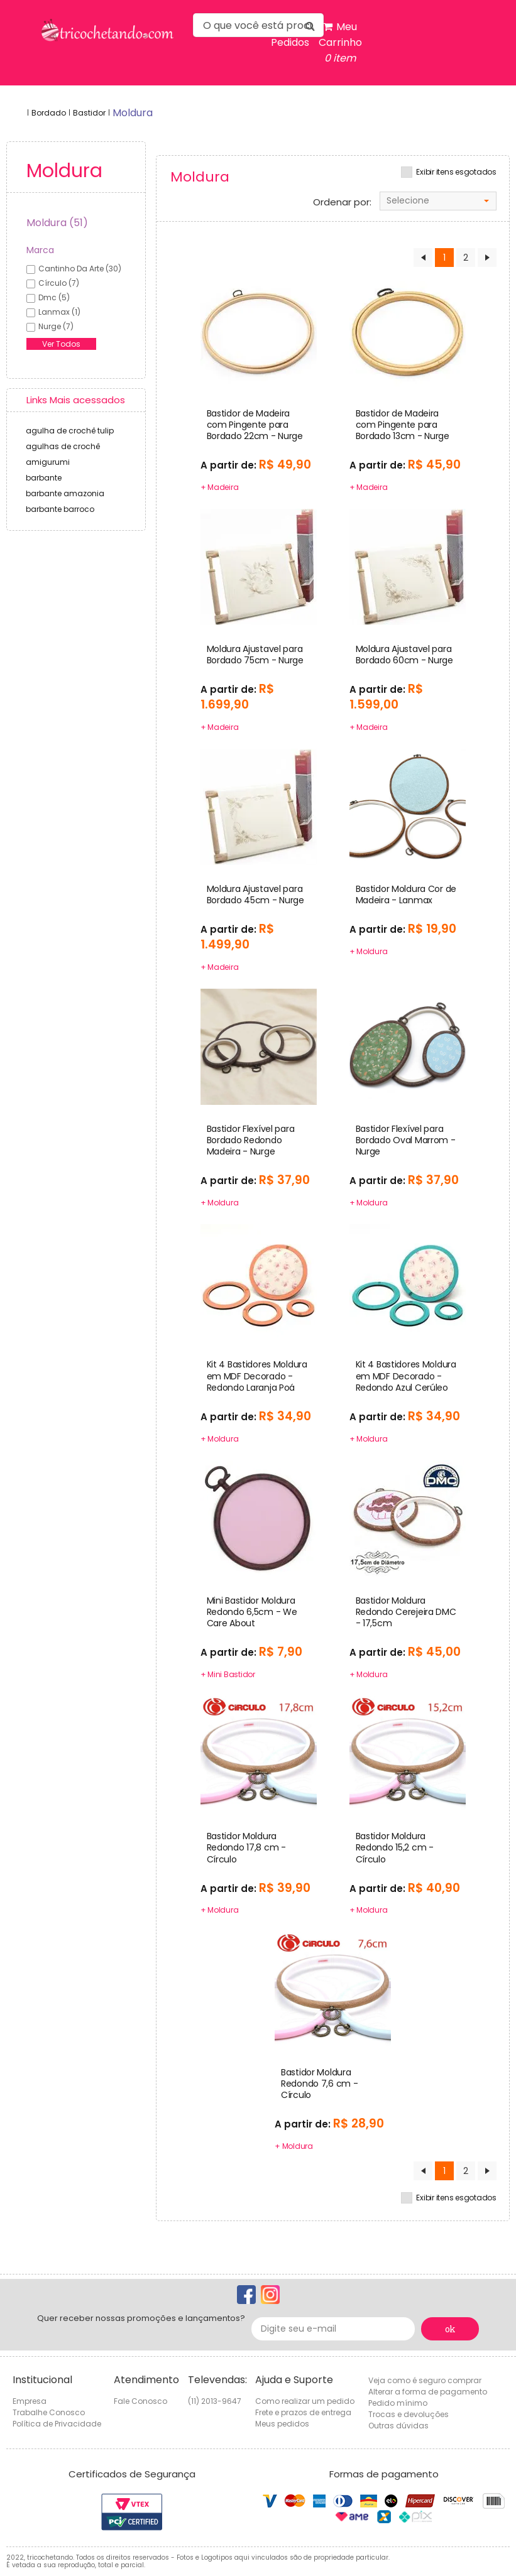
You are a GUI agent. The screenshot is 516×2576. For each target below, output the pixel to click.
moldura (133, 113)
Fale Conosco (140, 2401)
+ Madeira (219, 487)
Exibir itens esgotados (456, 172)
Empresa (30, 2401)
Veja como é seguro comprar (424, 2380)
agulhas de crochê (63, 446)
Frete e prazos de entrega (303, 2412)
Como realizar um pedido (304, 2401)
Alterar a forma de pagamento (427, 2391)
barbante (44, 477)
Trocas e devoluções (408, 2414)
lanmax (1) (59, 312)
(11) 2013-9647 (214, 2401)
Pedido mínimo (397, 2403)
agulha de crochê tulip (70, 430)
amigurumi (48, 462)
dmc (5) (54, 297)
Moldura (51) (57, 222)
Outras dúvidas (398, 2425)
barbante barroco (60, 509)
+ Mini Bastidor (227, 1674)
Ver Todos (61, 344)
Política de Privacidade (57, 2423)
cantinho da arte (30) (79, 268)
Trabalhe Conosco (49, 2412)
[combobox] (438, 201)
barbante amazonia (65, 493)
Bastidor (89, 112)
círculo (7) (58, 283)
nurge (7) (56, 326)
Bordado (48, 112)
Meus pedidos (282, 2423)
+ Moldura (368, 951)
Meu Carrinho (340, 42)
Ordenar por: (342, 202)
